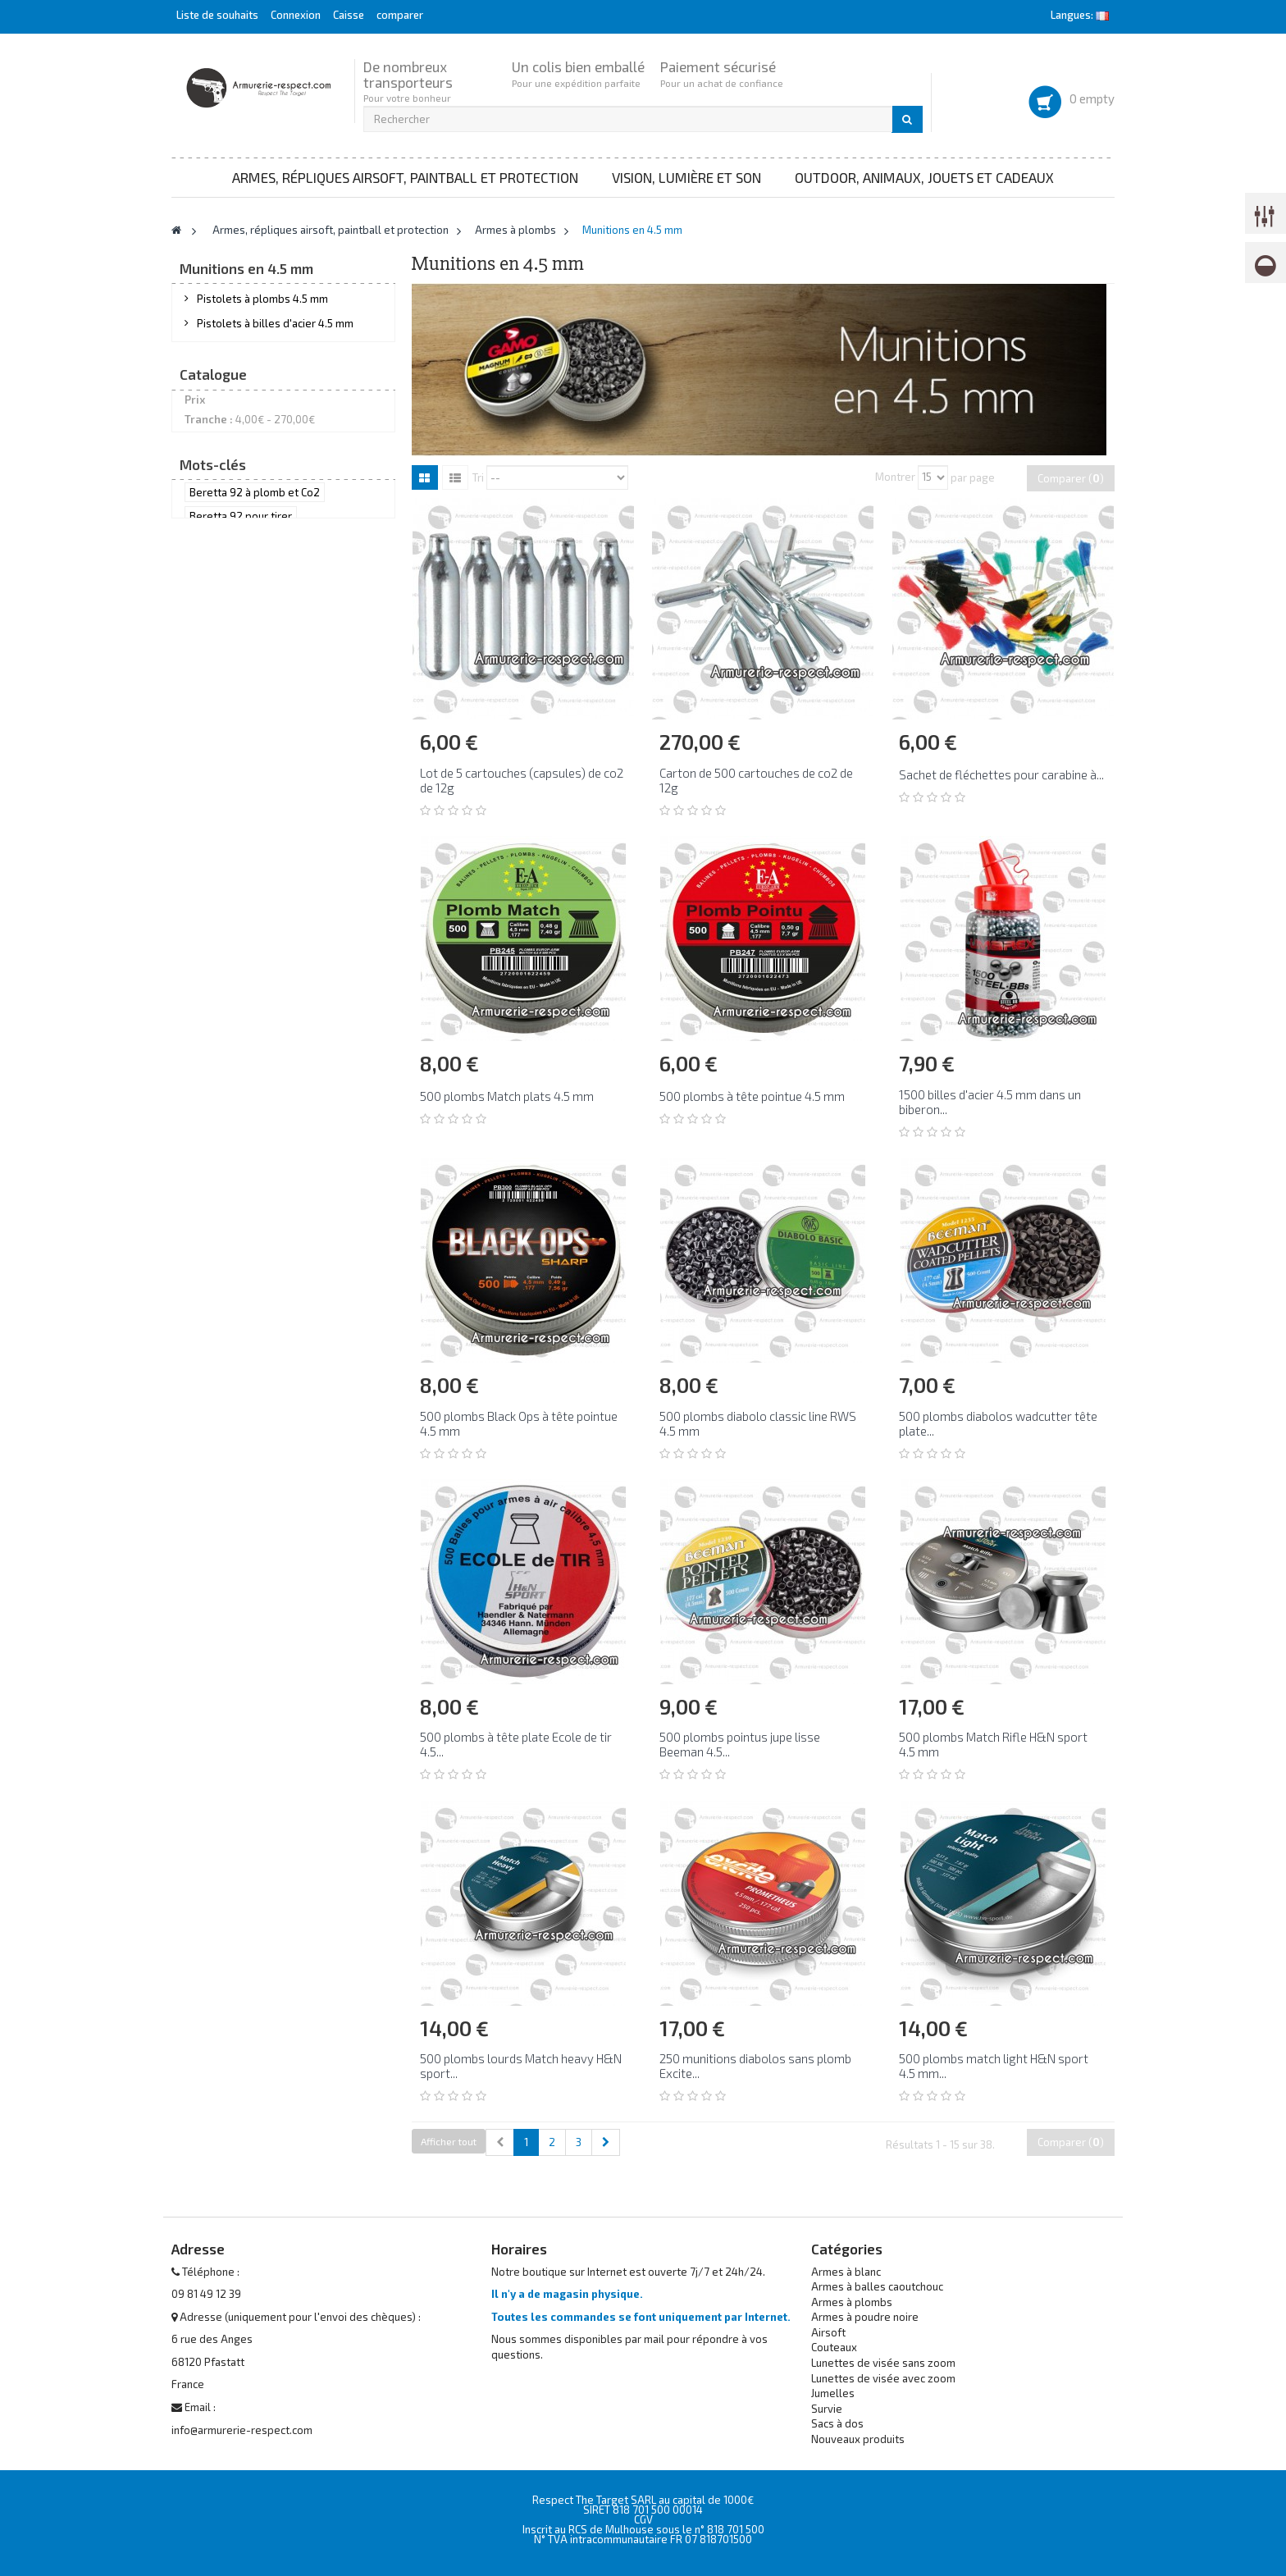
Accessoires (227, 589)
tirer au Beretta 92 (234, 1139)
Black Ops (230, 831)
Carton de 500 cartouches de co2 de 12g (756, 780)
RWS (217, 944)
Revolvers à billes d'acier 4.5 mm (278, 384)
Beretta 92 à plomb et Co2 (254, 1042)
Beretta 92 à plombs (240, 1212)
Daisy (220, 853)
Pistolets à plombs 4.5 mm (262, 308)
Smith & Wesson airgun (246, 1236)
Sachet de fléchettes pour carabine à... (1001, 774)
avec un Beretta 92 (235, 1115)
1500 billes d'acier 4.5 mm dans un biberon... (990, 1102)
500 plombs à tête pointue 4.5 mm (752, 1096)
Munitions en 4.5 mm (247, 474)
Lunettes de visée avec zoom (883, 2378)
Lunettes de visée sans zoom (883, 2362)
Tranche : (209, 744)
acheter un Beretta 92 (243, 1091)
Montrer (895, 476)
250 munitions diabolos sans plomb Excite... (755, 2065)
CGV (643, 2519)
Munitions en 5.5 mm (246, 499)
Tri (478, 476)
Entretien (219, 615)
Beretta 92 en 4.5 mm (242, 1164)
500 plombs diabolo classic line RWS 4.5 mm (757, 1423)
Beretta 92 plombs (236, 1187)
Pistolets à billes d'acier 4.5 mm (275, 333)
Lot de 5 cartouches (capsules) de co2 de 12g (521, 780)
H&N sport (231, 921)
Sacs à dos (837, 2423)
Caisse (348, 14)
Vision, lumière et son (686, 177)
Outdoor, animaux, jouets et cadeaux (924, 177)
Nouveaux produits (858, 2439)
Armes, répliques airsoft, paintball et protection (405, 177)
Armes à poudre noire (865, 2316)
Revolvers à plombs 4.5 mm (265, 359)
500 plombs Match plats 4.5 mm (507, 1096)
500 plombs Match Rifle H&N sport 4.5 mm (993, 1744)
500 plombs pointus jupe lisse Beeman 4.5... (739, 1744)
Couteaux (834, 2347)
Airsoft (828, 2332)
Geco (219, 898)
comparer (399, 14)
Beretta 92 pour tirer (240, 1066)
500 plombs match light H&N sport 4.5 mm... (993, 2065)
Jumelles (833, 2393)
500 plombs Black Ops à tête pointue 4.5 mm (519, 1423)
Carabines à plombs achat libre (272, 409)
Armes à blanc (846, 2271)
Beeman (226, 808)
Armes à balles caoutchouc (877, 2286)
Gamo (223, 876)
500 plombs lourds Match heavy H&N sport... (521, 2065)
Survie (826, 2408)
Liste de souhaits (217, 14)
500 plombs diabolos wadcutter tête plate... (998, 1423)
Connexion (297, 14)
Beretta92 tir (329, 1139)
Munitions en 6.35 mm (250, 525)
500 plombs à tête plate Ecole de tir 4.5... (516, 1744)
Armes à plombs (851, 2302)
